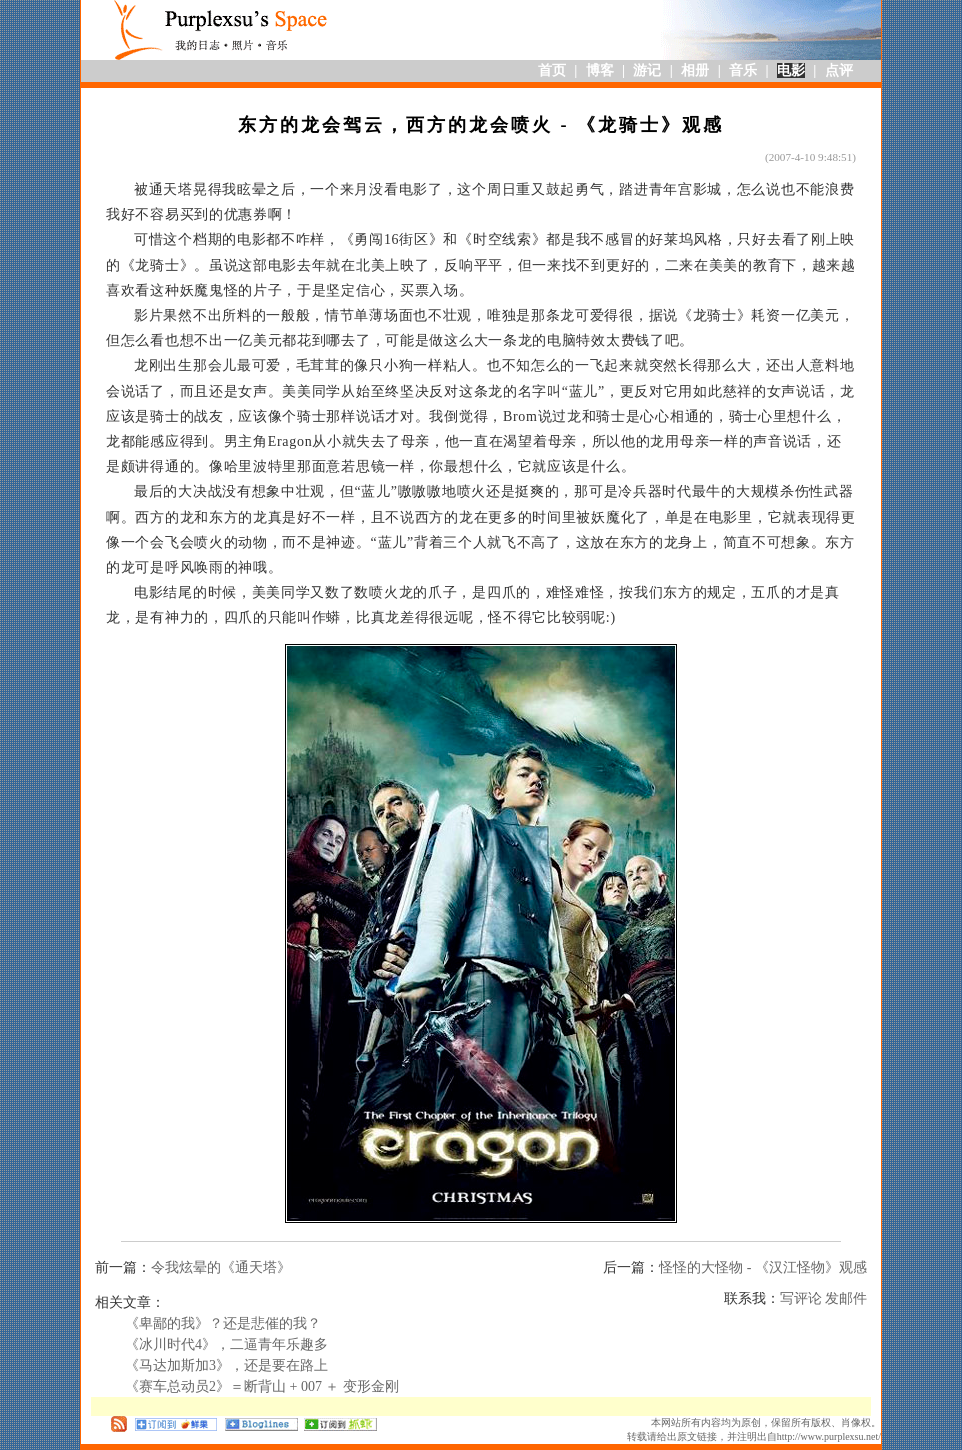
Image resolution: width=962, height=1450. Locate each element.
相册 (695, 70)
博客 (600, 70)
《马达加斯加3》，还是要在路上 (226, 1365)
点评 (839, 70)
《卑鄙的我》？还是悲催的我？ (223, 1323)
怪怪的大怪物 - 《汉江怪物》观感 (763, 1267)
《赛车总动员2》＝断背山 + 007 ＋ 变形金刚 (262, 1386)
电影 (791, 70)
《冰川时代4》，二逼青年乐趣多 (226, 1344)
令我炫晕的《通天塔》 (221, 1267)
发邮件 (846, 1298)
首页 (552, 70)
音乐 (743, 70)
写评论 (801, 1298)
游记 (647, 70)
